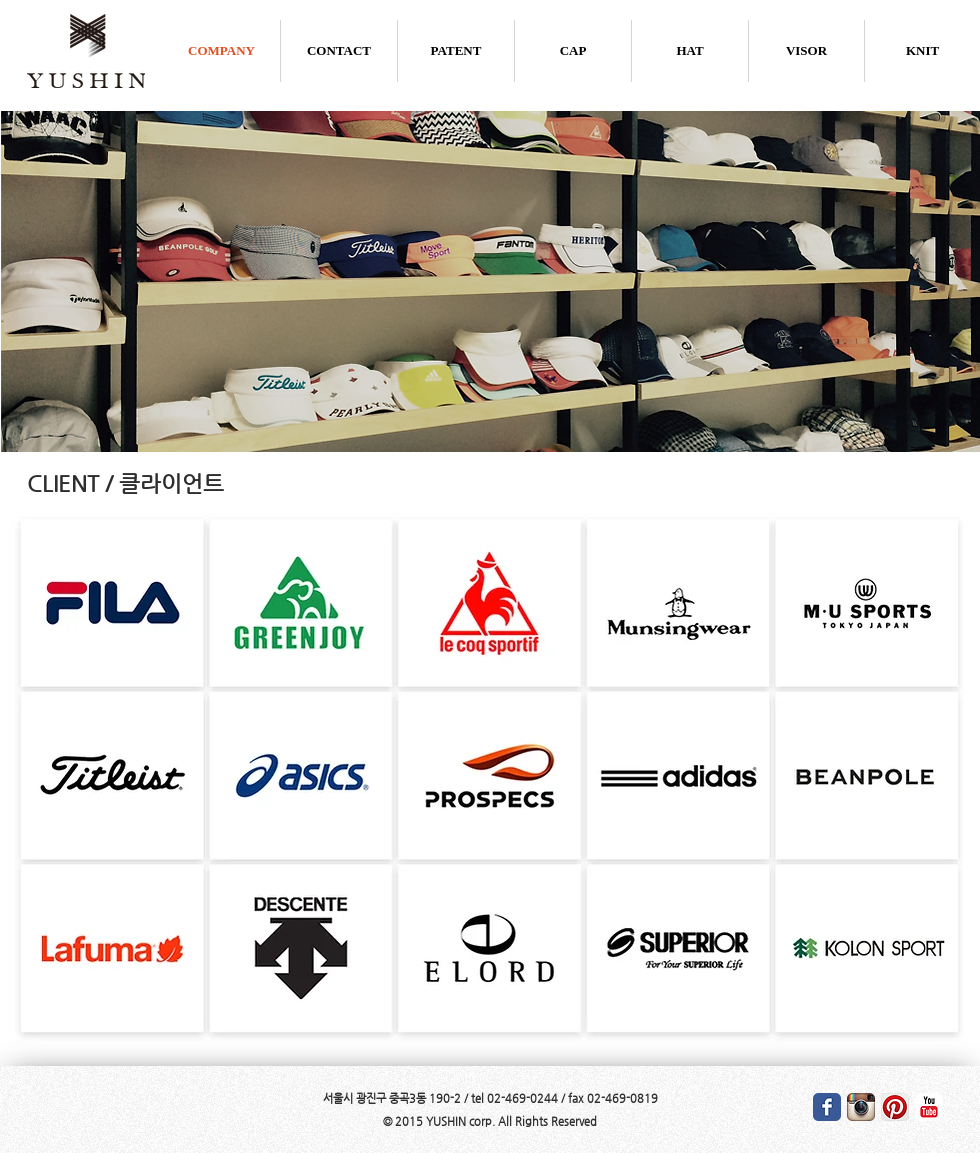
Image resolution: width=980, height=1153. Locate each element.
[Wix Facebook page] (827, 1107)
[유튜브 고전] (929, 1107)
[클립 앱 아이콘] (895, 1107)
